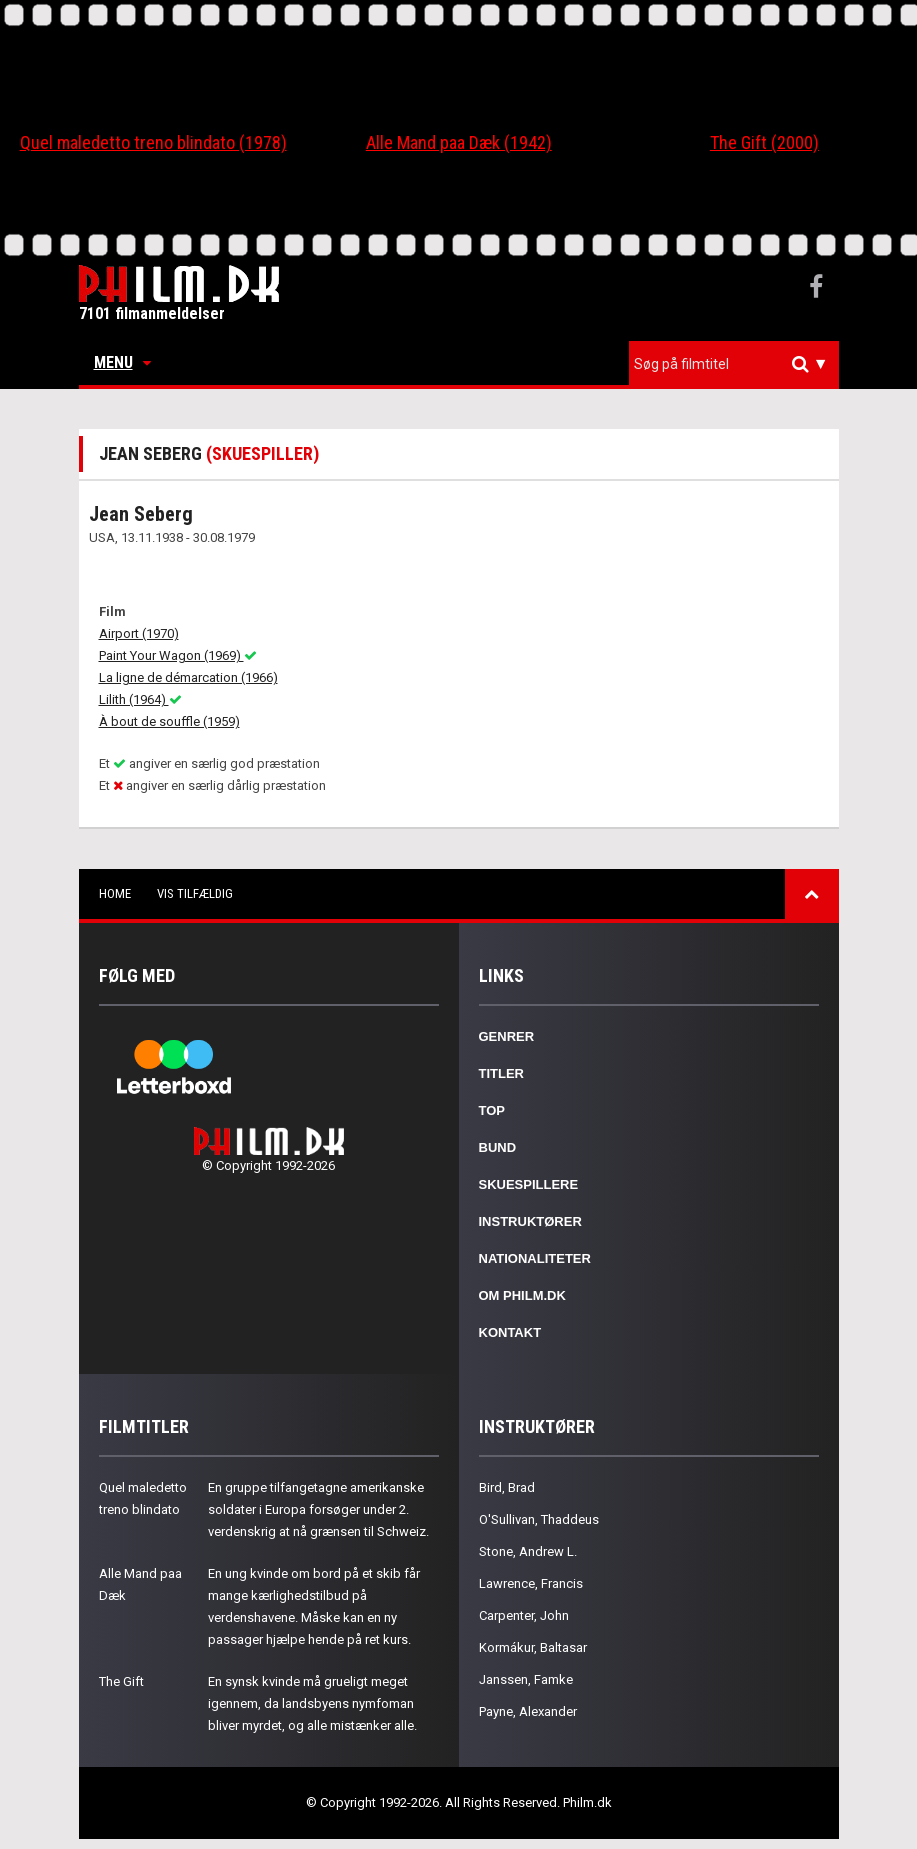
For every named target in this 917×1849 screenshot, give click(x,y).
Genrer (507, 1036)
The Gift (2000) (764, 142)
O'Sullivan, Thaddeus (539, 1519)
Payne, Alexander (528, 1711)
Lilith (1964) (140, 699)
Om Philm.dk (522, 1295)
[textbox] (739, 364)
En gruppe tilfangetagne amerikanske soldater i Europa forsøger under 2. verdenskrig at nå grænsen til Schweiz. (318, 1509)
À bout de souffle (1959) (169, 721)
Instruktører (530, 1221)
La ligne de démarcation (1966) (188, 677)
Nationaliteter (535, 1258)
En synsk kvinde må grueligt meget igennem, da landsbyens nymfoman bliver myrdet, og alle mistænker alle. (312, 1703)
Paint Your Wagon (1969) (178, 655)
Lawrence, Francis (531, 1583)
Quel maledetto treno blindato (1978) (153, 142)
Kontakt (510, 1332)
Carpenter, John (524, 1615)
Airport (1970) (139, 633)
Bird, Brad (507, 1487)
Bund (498, 1147)
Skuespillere (529, 1184)
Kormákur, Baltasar (533, 1647)
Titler (502, 1073)
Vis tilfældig (195, 893)
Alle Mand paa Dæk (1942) (459, 142)
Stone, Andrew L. (528, 1551)
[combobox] (734, 364)
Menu (122, 362)
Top (492, 1110)
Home (115, 893)
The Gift (121, 1681)
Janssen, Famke (526, 1679)
